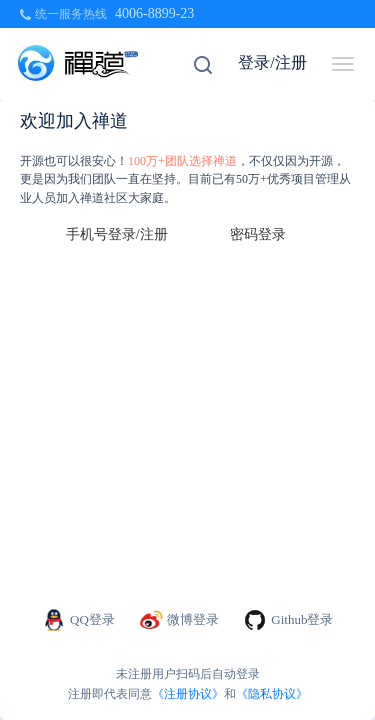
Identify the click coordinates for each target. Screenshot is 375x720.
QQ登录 (78, 620)
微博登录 (179, 620)
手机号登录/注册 (117, 234)
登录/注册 (272, 62)
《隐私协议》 (272, 694)
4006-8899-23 (154, 13)
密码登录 (258, 234)
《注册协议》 (188, 694)
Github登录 (288, 620)
